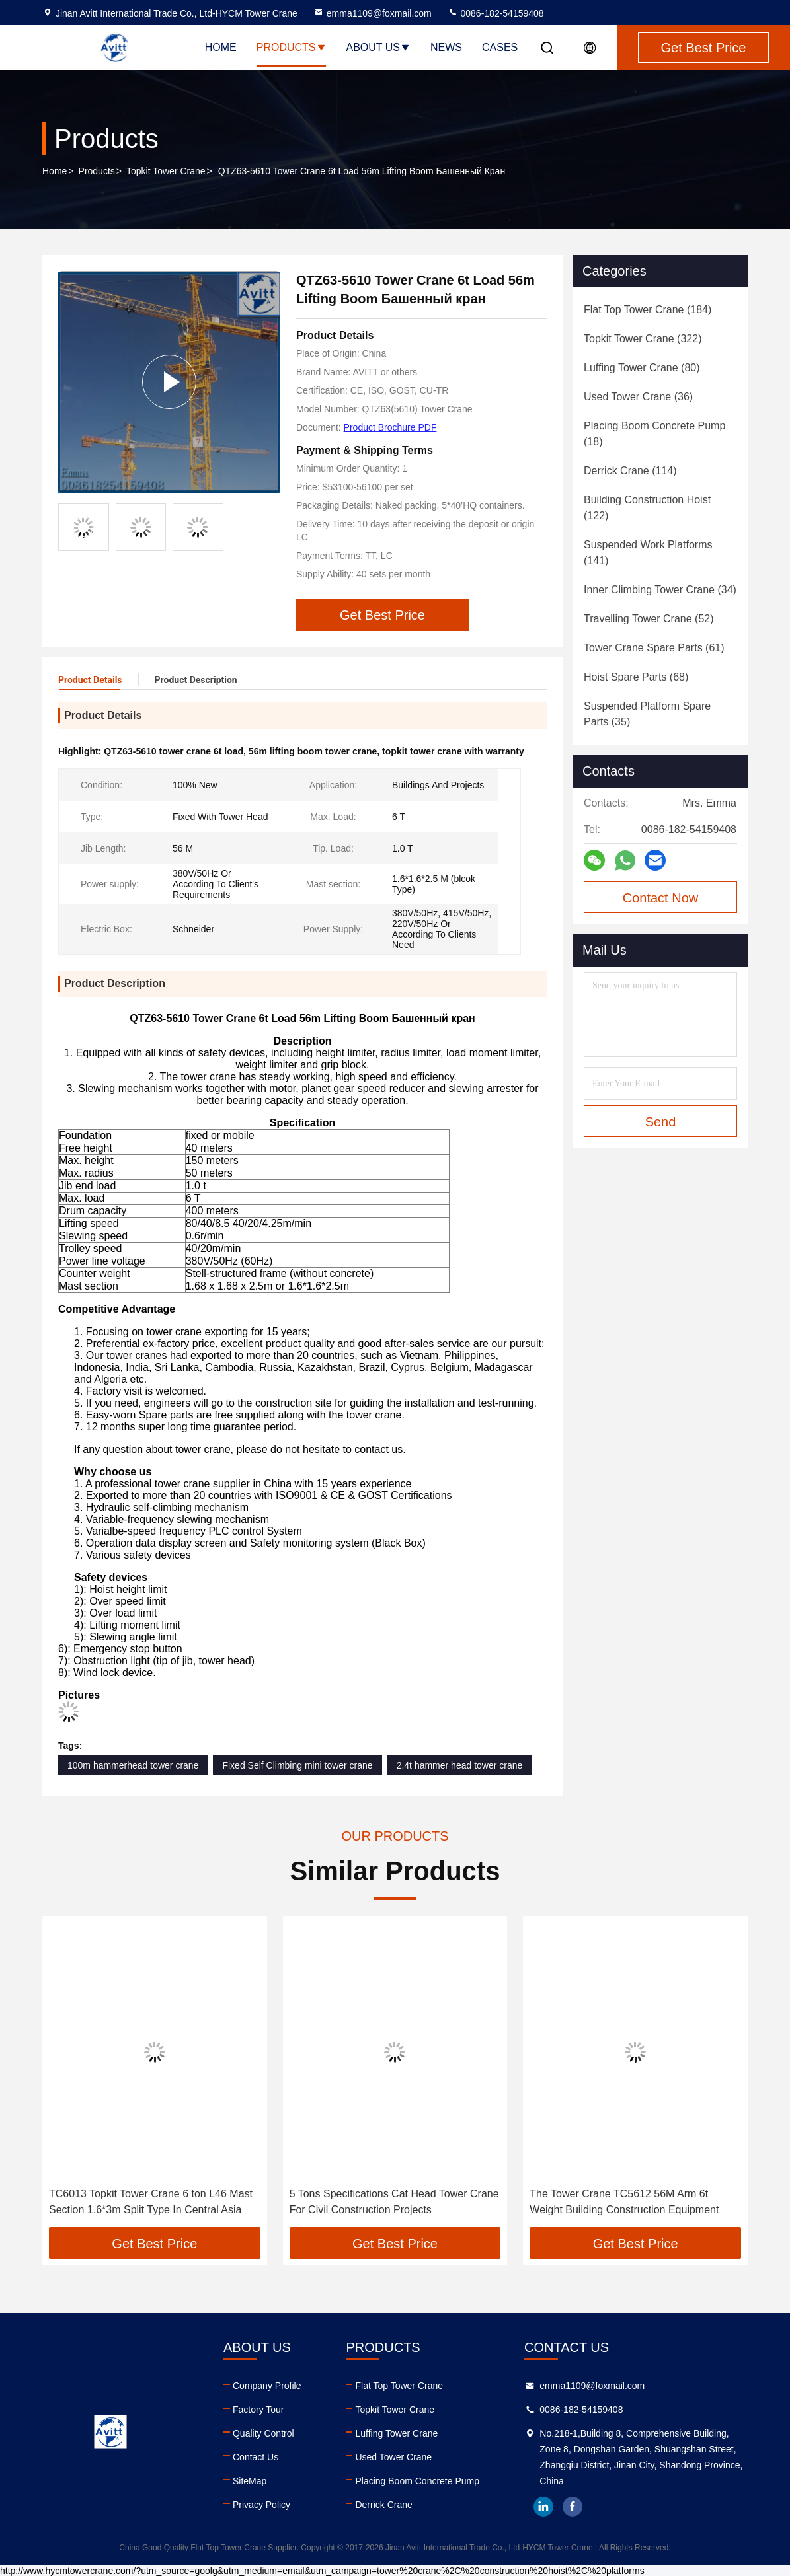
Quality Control (263, 2433)
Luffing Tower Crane (396, 2433)
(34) (660, 589)
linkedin (543, 2507)
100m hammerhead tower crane (132, 1765)
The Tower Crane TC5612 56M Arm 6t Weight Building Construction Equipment (624, 2201)
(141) (648, 552)
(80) (642, 367)
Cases (500, 47)
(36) (638, 396)
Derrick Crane (383, 2504)
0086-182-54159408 (496, 13)
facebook (572, 2507)
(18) (654, 433)
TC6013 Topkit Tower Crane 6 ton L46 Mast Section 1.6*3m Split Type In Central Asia (151, 2201)
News (446, 47)
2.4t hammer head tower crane (460, 1765)
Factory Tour (258, 2409)
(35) (647, 713)
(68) (636, 676)
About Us (378, 47)
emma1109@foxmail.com (372, 13)
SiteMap (249, 2481)
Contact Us (255, 2457)
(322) (642, 338)
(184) (647, 309)
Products (292, 47)
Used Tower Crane (393, 2457)
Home (221, 47)
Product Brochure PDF (390, 427)
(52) (649, 618)
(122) (647, 507)
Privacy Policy (261, 2504)
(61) (654, 647)
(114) (630, 470)
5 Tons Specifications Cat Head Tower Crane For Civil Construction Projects (394, 2201)
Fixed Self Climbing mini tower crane (297, 1765)
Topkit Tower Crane (166, 171)
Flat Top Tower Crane (399, 2385)
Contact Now (661, 898)
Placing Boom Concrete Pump (417, 2481)
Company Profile (267, 2385)
